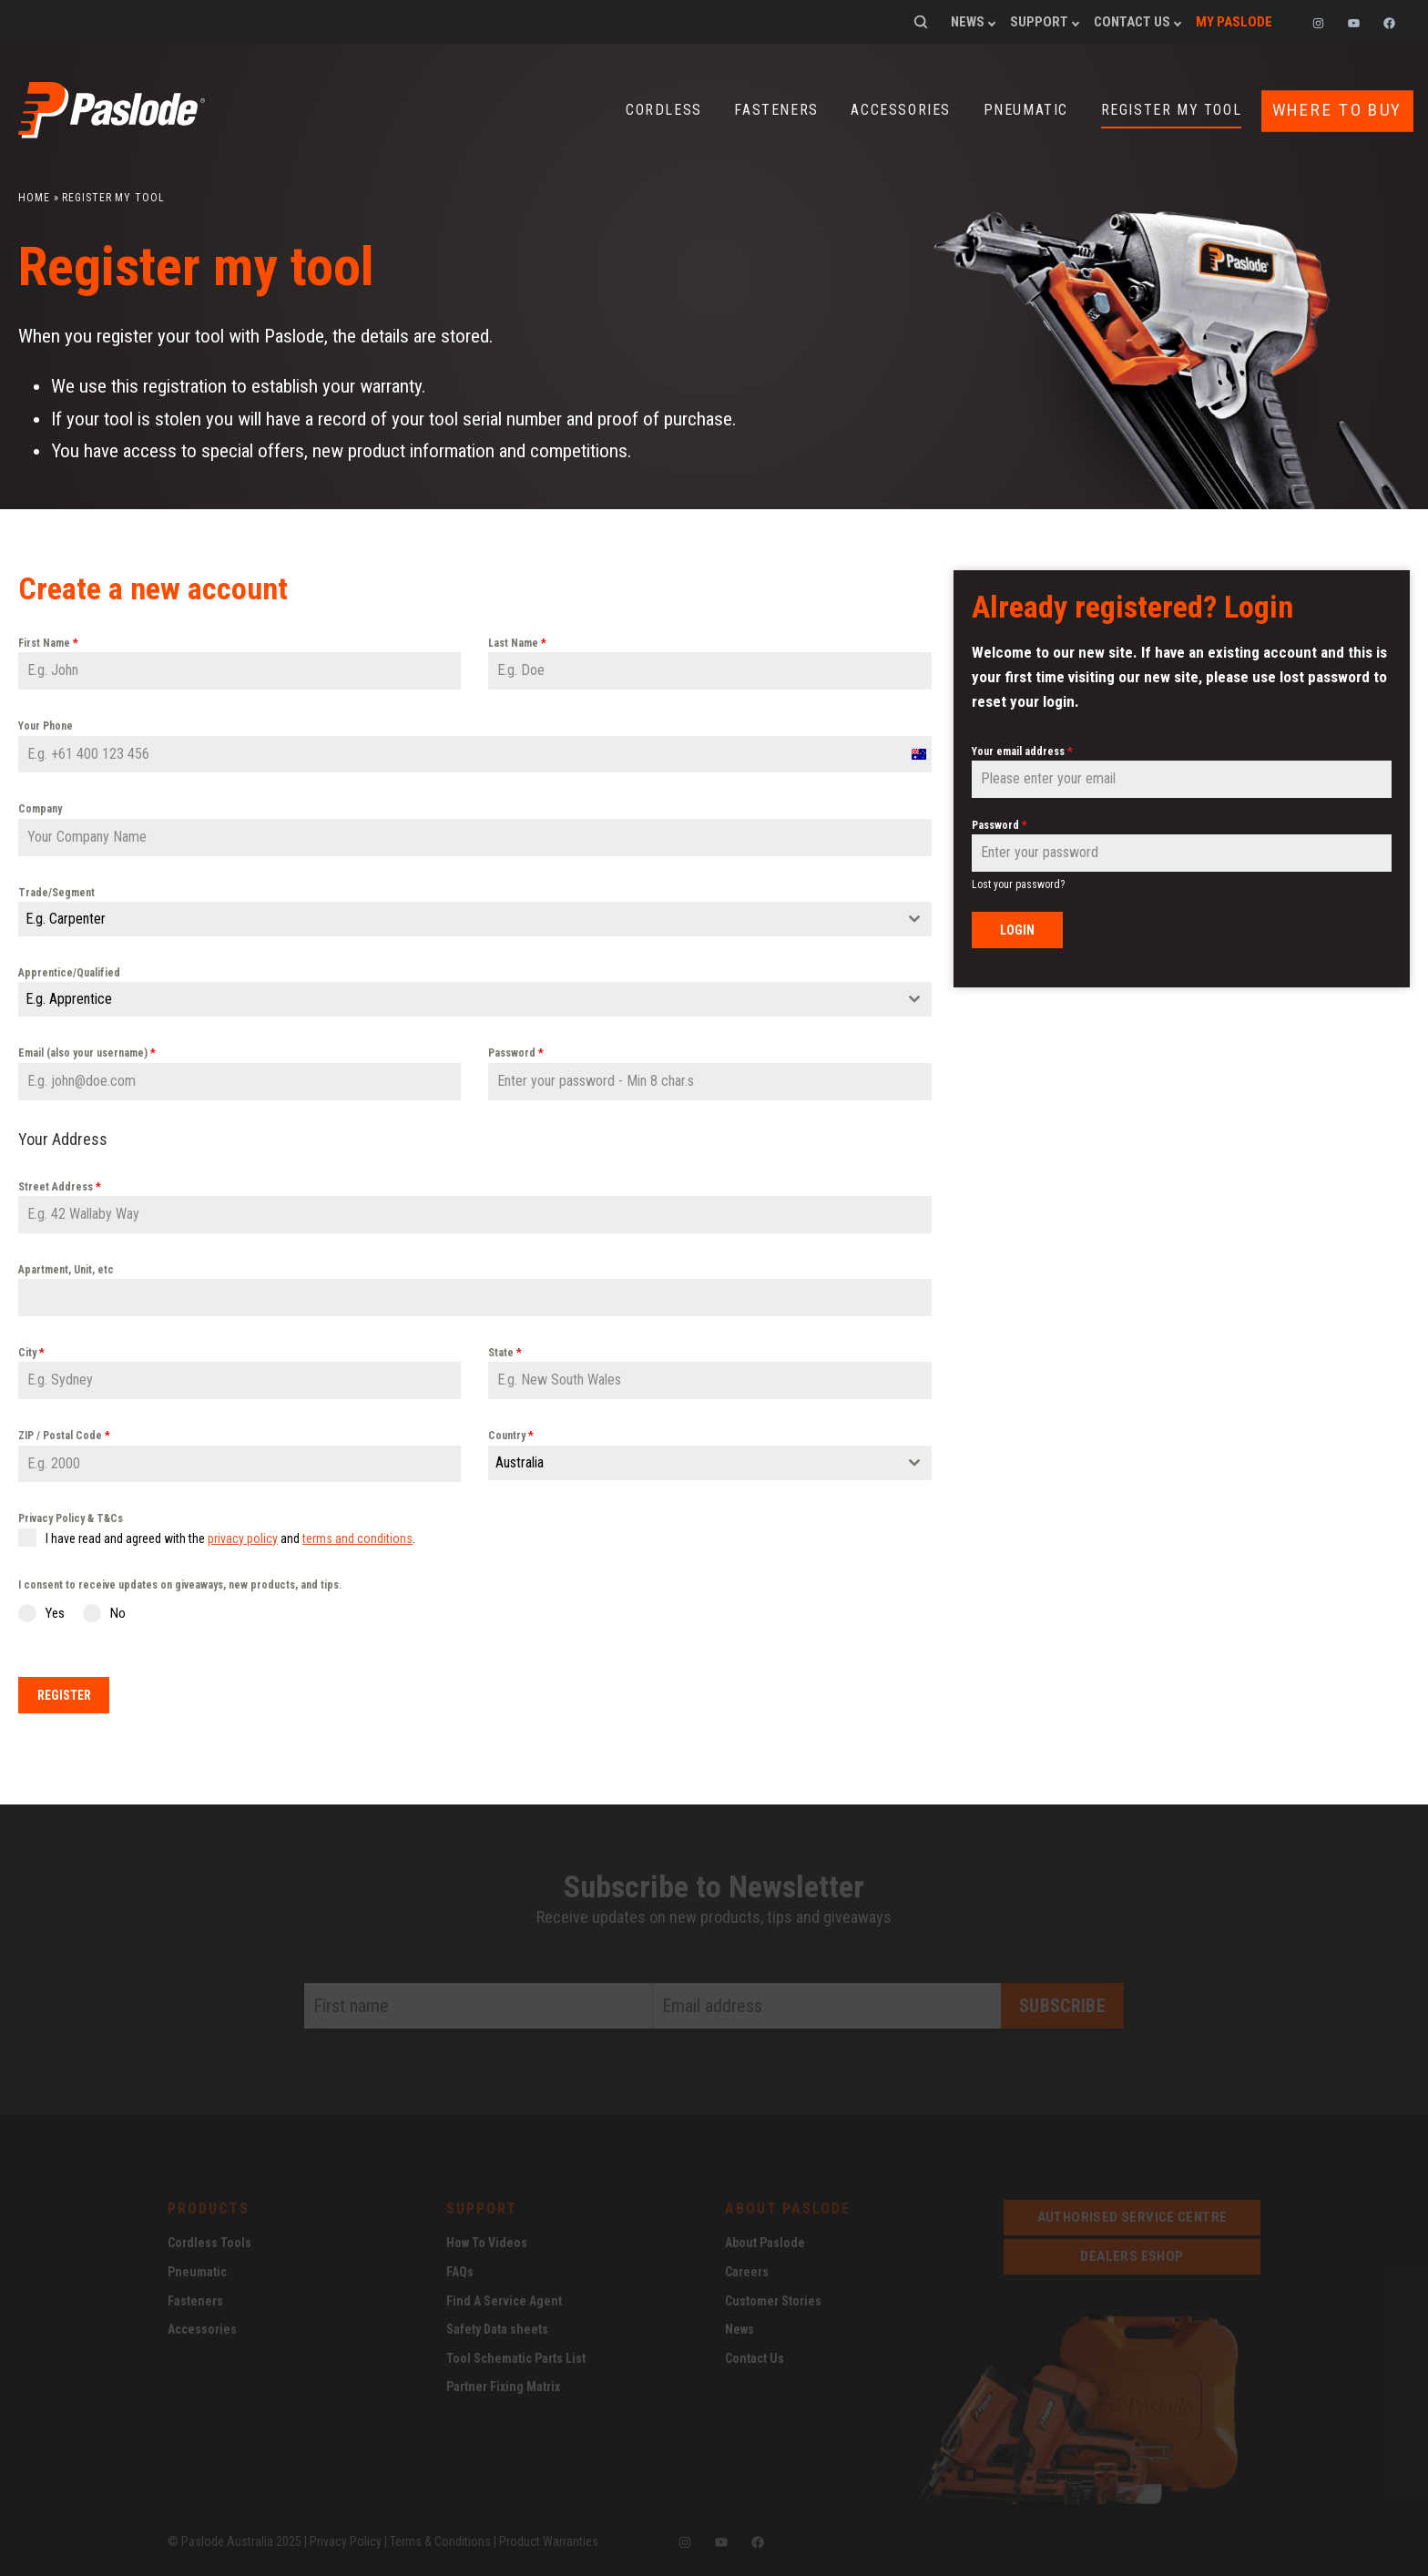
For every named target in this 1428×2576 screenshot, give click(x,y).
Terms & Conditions (440, 2537)
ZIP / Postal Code (64, 1434)
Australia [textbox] (519, 1461)
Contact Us (1132, 22)
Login (1017, 929)
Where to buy (1337, 109)
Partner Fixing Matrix (503, 2384)
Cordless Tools (209, 2240)
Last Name (517, 642)
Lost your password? (1018, 883)
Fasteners (776, 109)
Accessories (901, 109)
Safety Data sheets (497, 2326)
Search (921, 22)
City (31, 1351)
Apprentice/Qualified (69, 972)
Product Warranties (548, 2537)
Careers (747, 2269)
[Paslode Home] (111, 131)
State (505, 1351)
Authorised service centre (1132, 2214)
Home (34, 196)
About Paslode (765, 2240)
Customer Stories (773, 2297)
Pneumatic (1026, 109)
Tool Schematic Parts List (516, 2355)
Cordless (664, 109)
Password (516, 1052)
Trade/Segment (56, 891)
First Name (48, 642)
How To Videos (486, 2240)
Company (40, 808)
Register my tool (1171, 109)
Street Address (59, 1186)
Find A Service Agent (504, 2297)
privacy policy (243, 1537)
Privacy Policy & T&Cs (70, 1517)
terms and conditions (357, 1537)
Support (1039, 22)
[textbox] (457, 918)
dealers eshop (1131, 2253)
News (967, 22)
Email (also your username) (87, 1052)
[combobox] (475, 918)
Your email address (1022, 750)
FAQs (460, 2269)
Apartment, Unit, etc (66, 1268)
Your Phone (45, 725)
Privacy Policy (346, 2537)
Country (511, 1434)
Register (64, 1694)
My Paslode (1234, 22)
